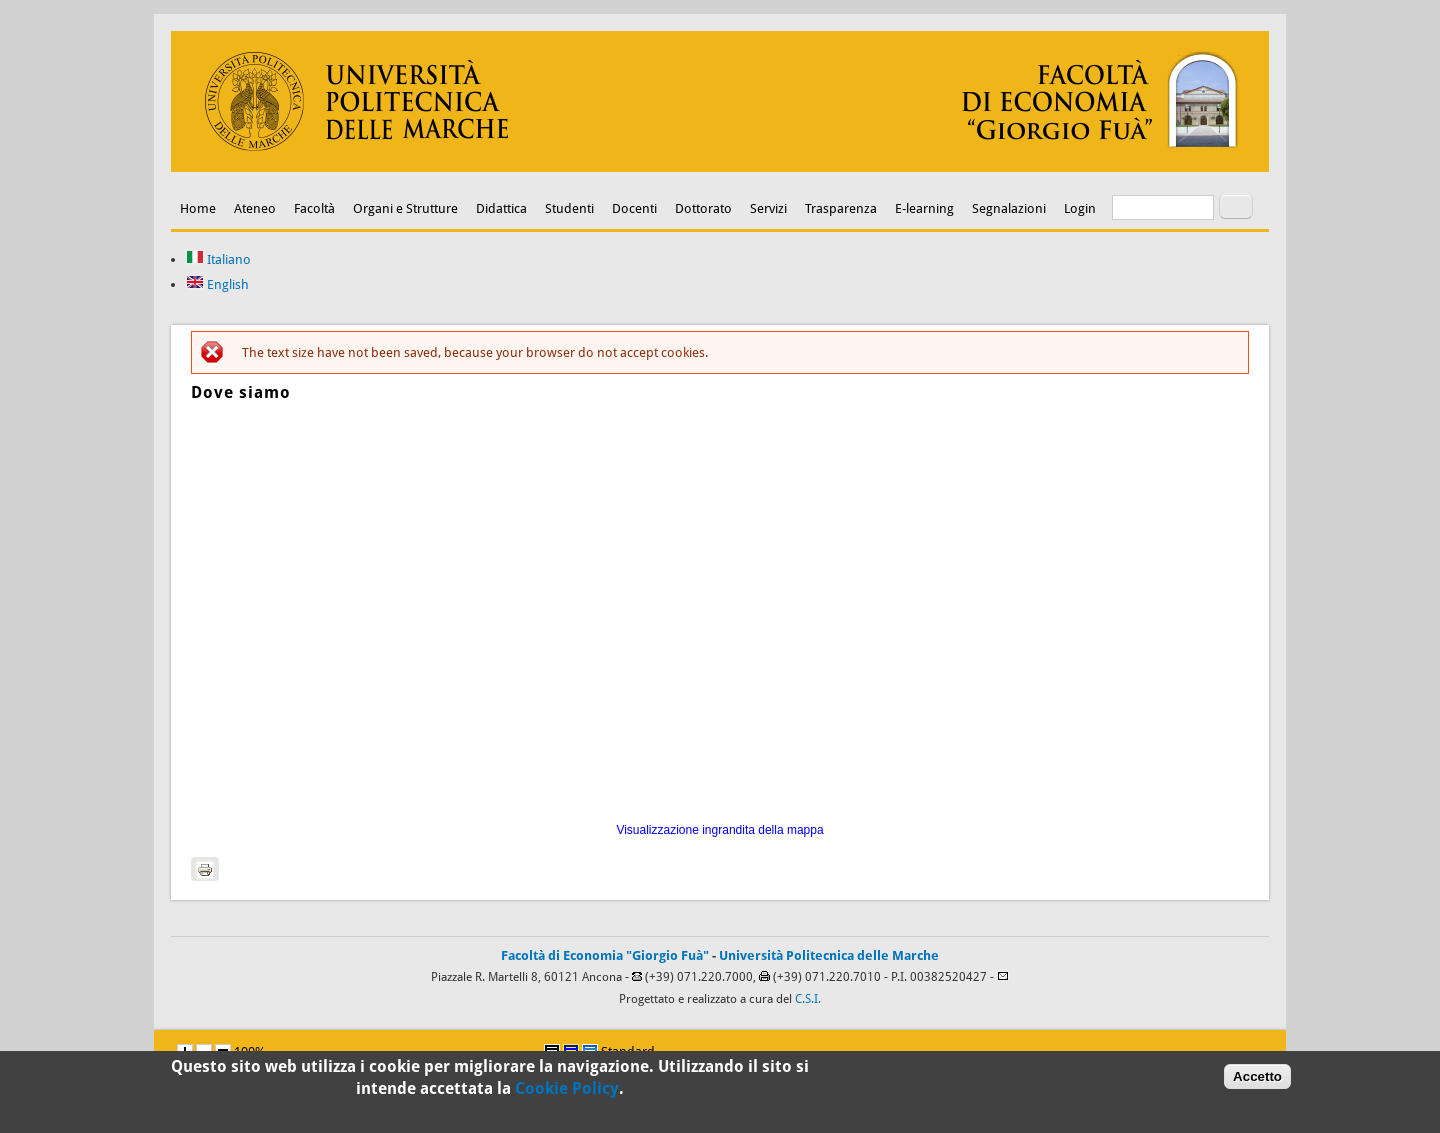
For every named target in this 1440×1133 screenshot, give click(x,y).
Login (1080, 208)
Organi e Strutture (405, 208)
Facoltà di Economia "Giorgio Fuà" (605, 955)
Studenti (569, 208)
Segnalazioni (1009, 208)
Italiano (218, 259)
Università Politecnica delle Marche (829, 955)
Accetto (1257, 1076)
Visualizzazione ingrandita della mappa (719, 830)
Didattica (501, 208)
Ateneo (255, 208)
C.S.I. (808, 999)
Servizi (768, 208)
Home (198, 208)
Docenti (634, 208)
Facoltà (314, 208)
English (217, 284)
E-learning (924, 208)
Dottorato (703, 208)
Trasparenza (841, 208)
